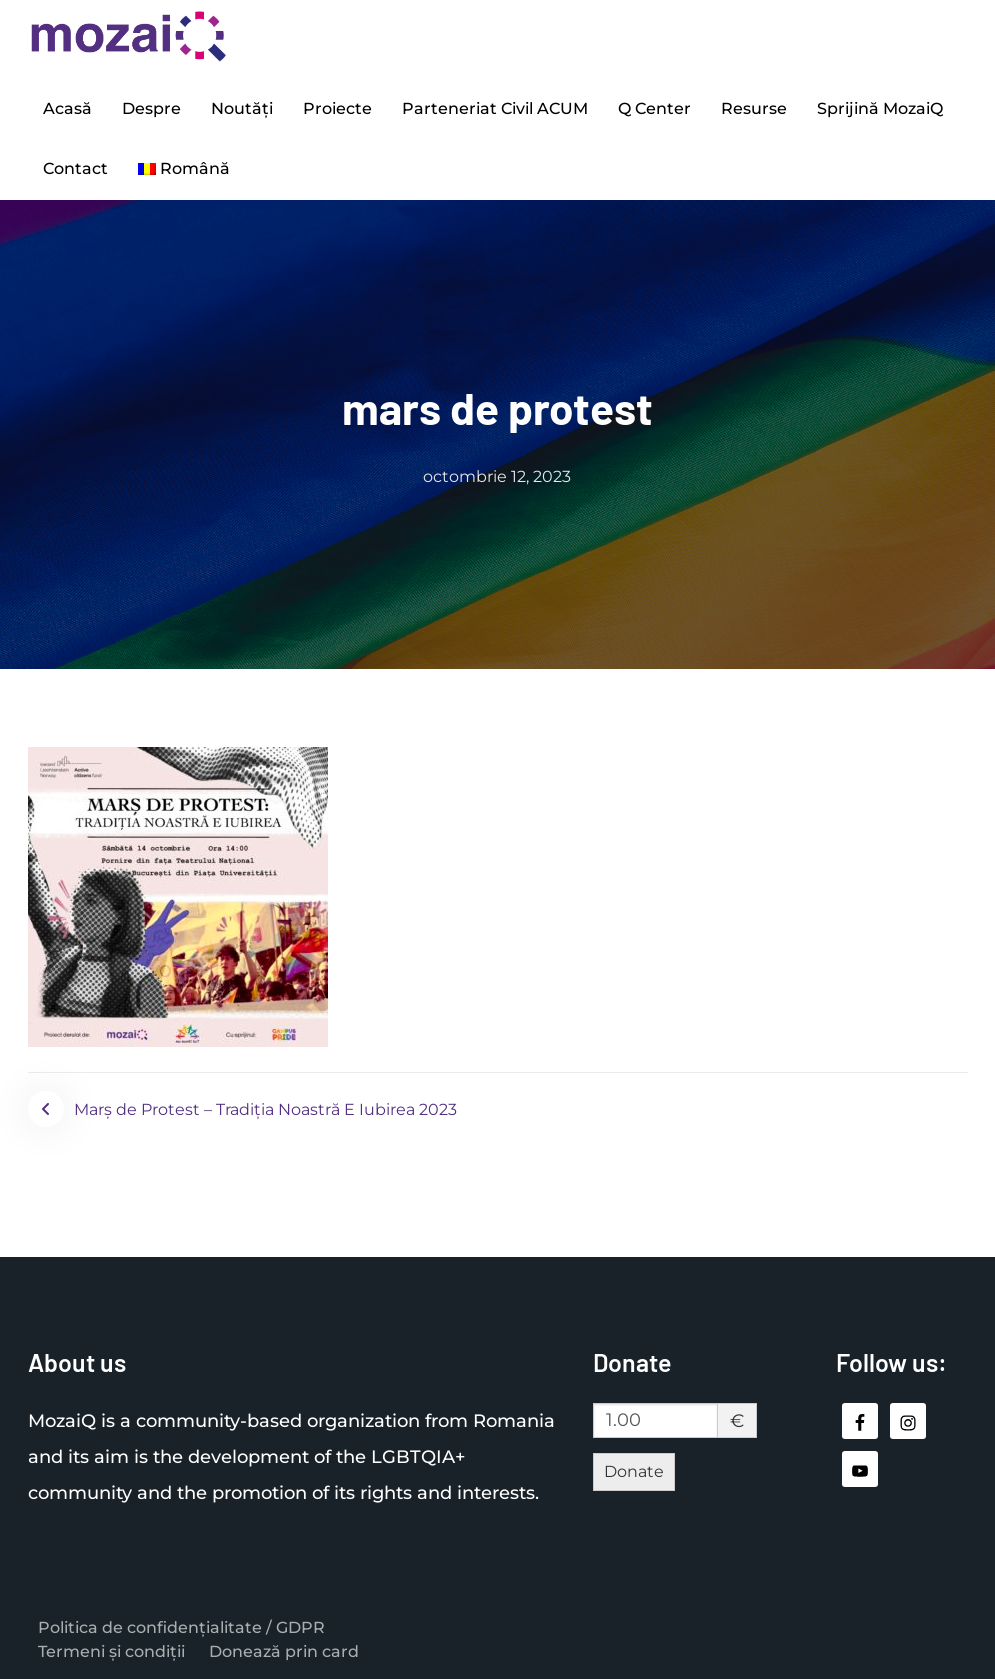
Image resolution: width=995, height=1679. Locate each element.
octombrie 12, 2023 (497, 476)
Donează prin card (284, 1651)
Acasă (67, 108)
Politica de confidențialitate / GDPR (181, 1627)
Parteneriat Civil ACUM (495, 108)
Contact (75, 168)
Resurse (754, 108)
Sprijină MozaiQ (880, 108)
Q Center (654, 108)
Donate (634, 1471)
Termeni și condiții (111, 1651)
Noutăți (242, 108)
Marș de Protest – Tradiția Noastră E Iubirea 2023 (265, 1109)
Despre (151, 108)
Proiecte (337, 108)
